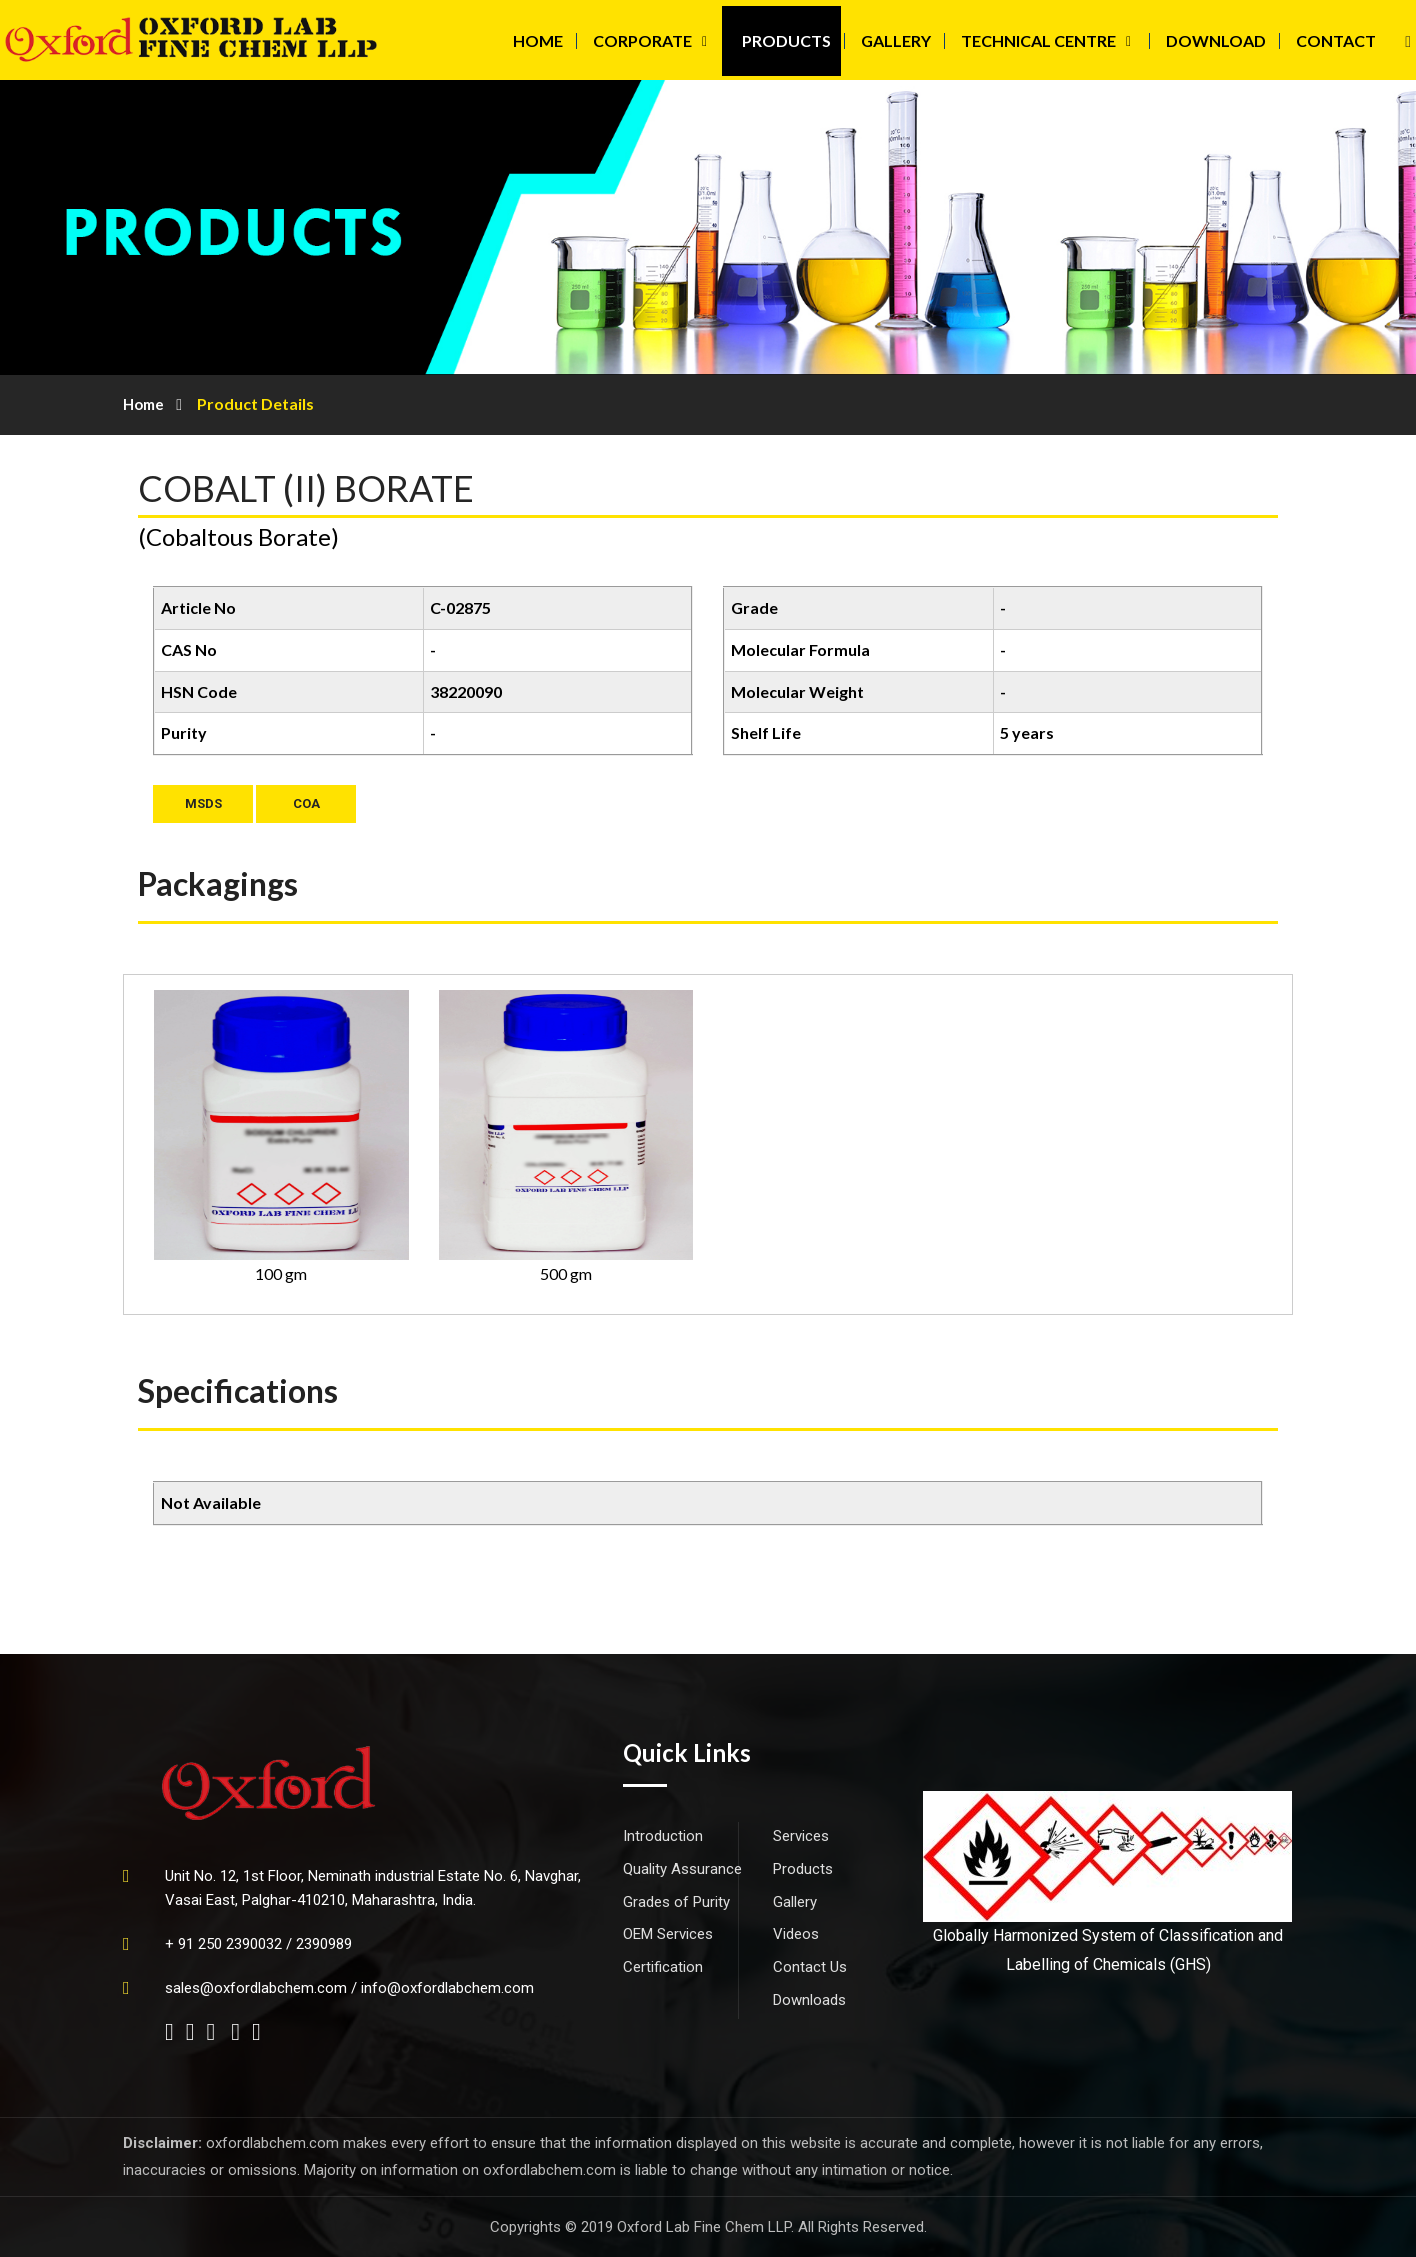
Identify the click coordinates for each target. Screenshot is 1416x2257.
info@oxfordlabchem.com (447, 1988)
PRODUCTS (786, 40)
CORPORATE (642, 40)
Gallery (795, 1902)
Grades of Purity (676, 1902)
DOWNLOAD (1216, 40)
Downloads (809, 2000)
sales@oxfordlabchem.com (256, 1988)
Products (803, 1869)
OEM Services (668, 1934)
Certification (663, 1967)
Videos (796, 1934)
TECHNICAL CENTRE (1038, 40)
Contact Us (810, 1967)
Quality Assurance (682, 1869)
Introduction (663, 1836)
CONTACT (1336, 40)
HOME (538, 40)
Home (143, 404)
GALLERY (896, 40)
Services (801, 1836)
